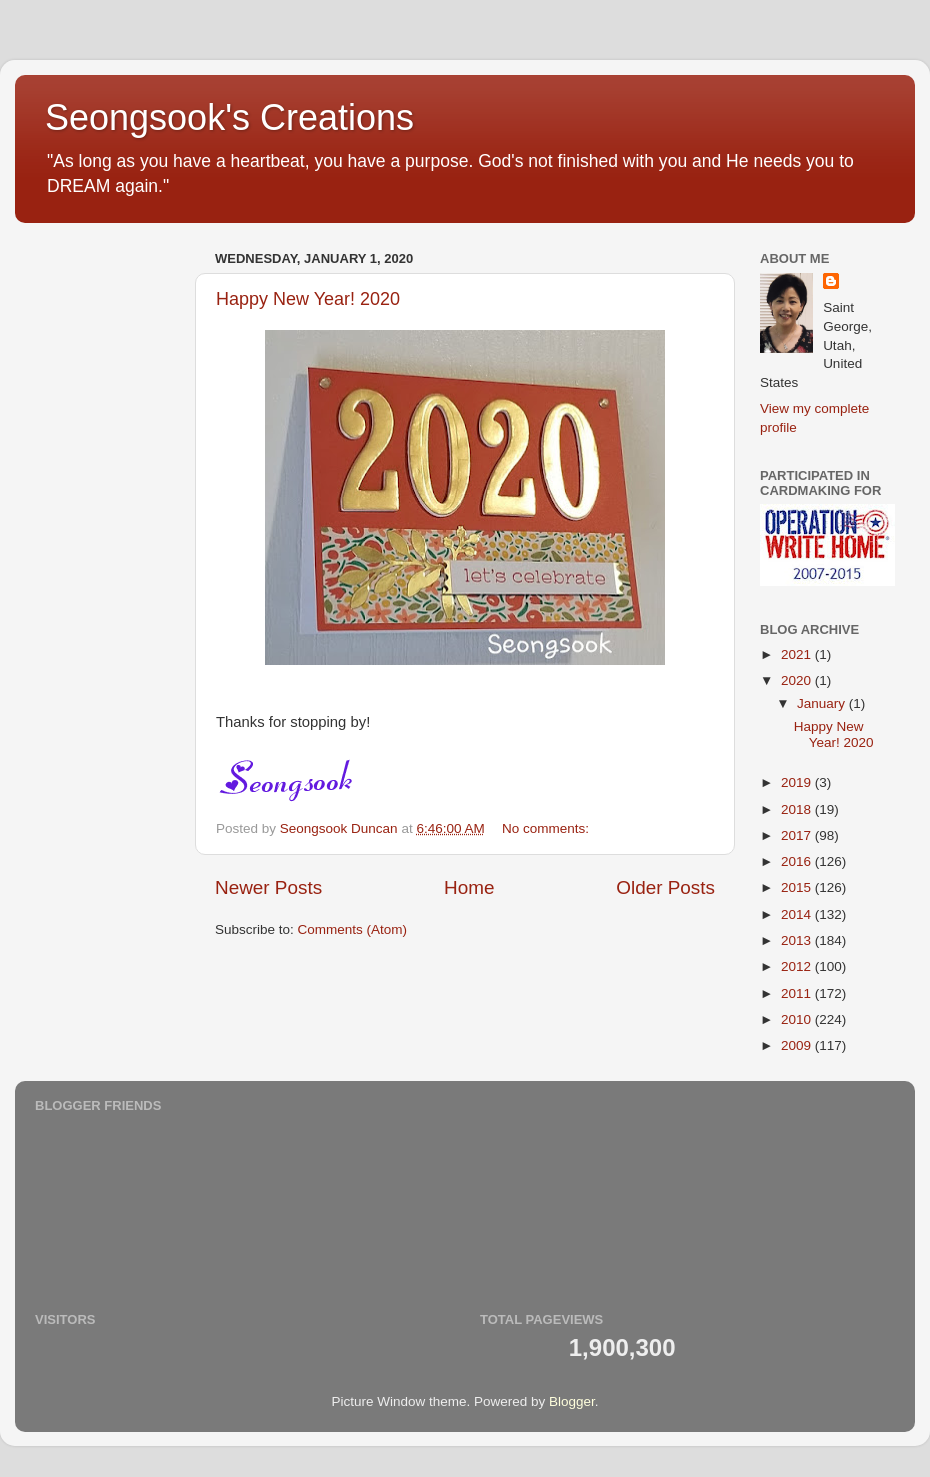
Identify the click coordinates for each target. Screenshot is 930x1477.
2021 (798, 654)
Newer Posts (268, 887)
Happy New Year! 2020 (308, 299)
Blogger (572, 1401)
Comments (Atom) (353, 929)
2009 (798, 1045)
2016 (798, 861)
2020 (798, 680)
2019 (798, 782)
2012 (798, 966)
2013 (798, 940)
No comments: (547, 828)
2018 (798, 809)
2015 (798, 887)
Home (469, 887)
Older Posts (665, 887)
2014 (798, 914)
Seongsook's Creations (229, 117)
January (823, 703)
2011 (798, 993)
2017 (798, 835)
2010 (798, 1019)
